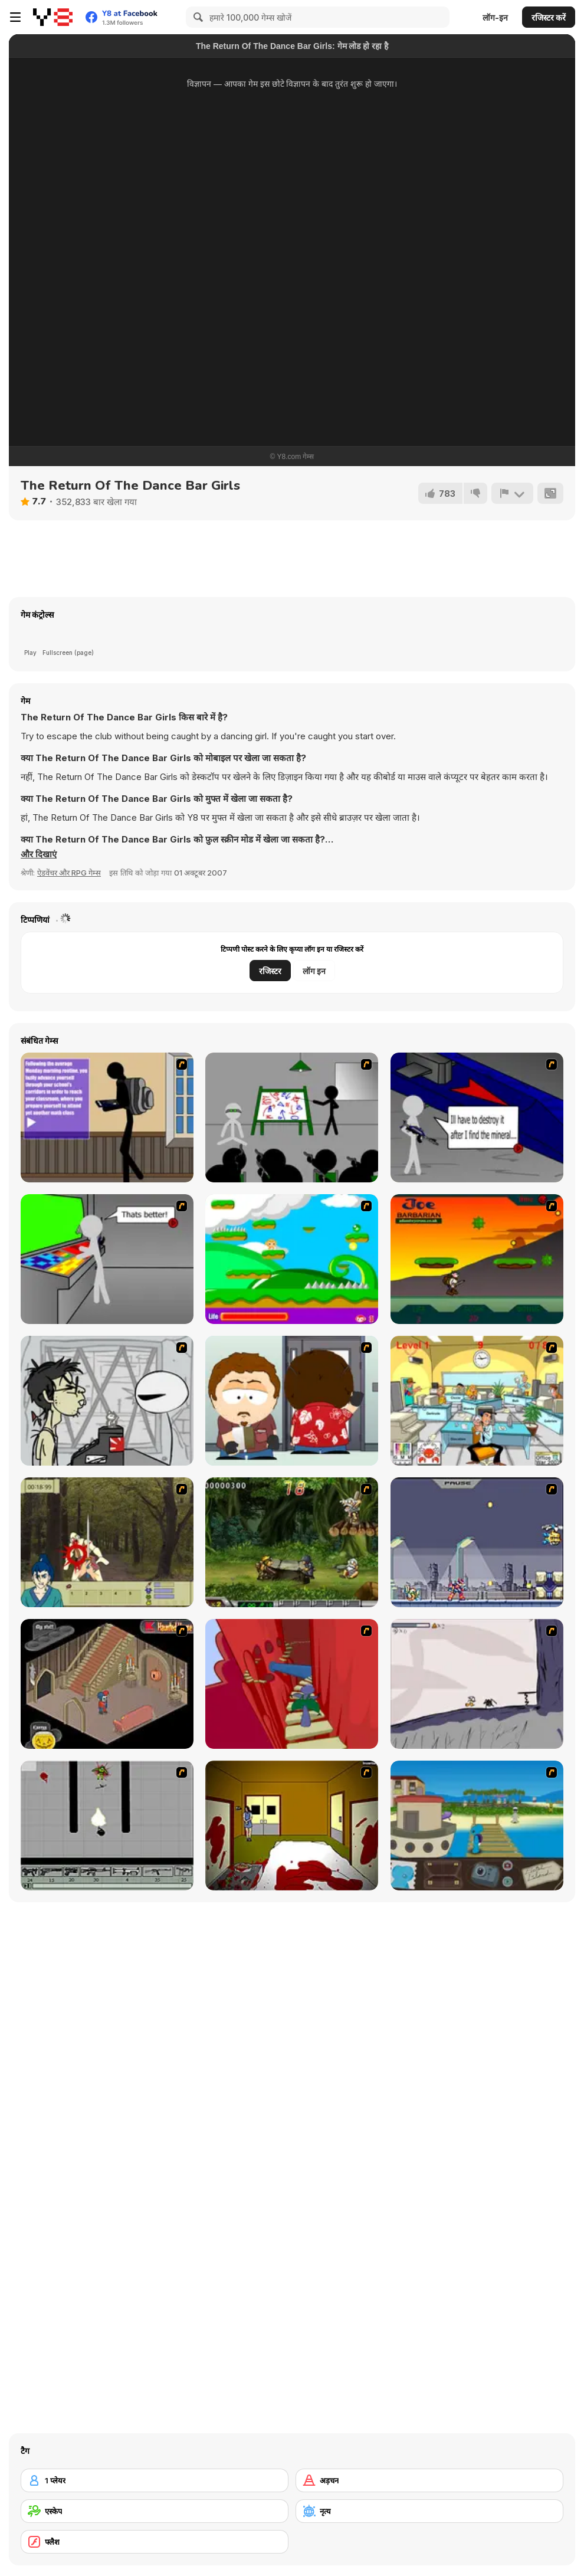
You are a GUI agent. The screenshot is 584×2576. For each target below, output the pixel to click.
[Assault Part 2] (477, 1117)
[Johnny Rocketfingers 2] (107, 1401)
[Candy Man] (291, 1259)
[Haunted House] (107, 1684)
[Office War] (477, 1401)
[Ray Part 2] (291, 1401)
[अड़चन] (429, 2480)
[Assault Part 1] (291, 1117)
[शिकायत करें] (512, 493)
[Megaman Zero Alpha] (477, 1542)
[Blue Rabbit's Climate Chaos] (477, 1825)
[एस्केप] (154, 2511)
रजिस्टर (270, 971)
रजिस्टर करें (548, 17)
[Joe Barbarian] (477, 1259)
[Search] (196, 17)
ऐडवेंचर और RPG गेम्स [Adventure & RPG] (69, 872)
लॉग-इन (495, 17)
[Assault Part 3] (107, 1259)
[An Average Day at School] (107, 1117)
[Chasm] (291, 1684)
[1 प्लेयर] (154, 2480)
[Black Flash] (107, 1825)
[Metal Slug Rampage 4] (291, 1542)
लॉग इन (314, 971)
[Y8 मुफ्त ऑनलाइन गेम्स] (53, 17)
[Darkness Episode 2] (291, 1825)
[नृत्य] (429, 2511)
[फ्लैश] (154, 2542)
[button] (39, 854)
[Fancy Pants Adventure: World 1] (477, 1684)
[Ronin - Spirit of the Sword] (107, 1542)
